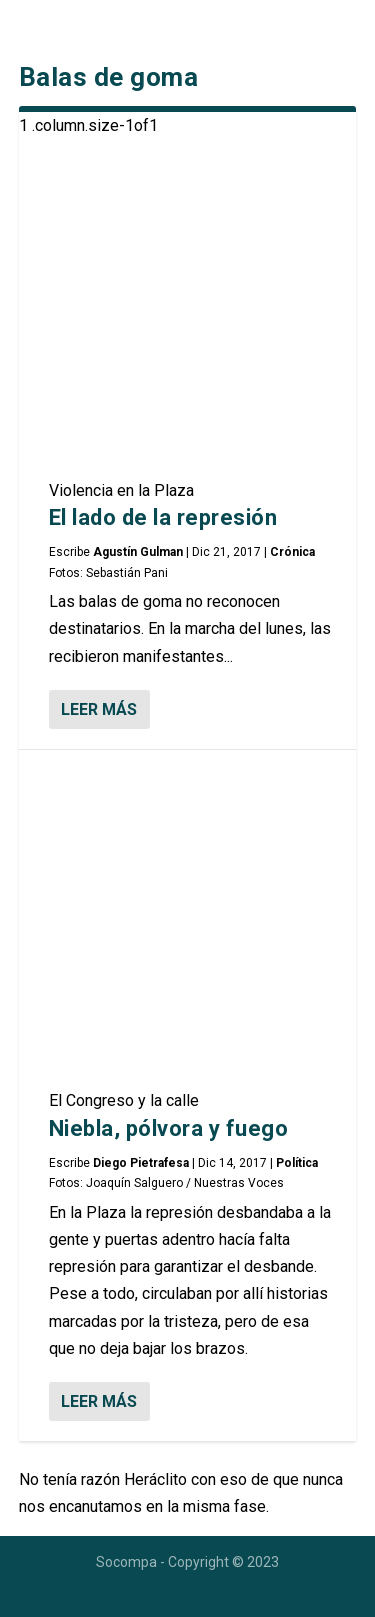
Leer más (99, 709)
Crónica (292, 552)
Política (297, 1163)
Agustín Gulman (138, 552)
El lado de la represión (163, 517)
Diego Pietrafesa (141, 1163)
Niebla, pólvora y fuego (169, 1128)
